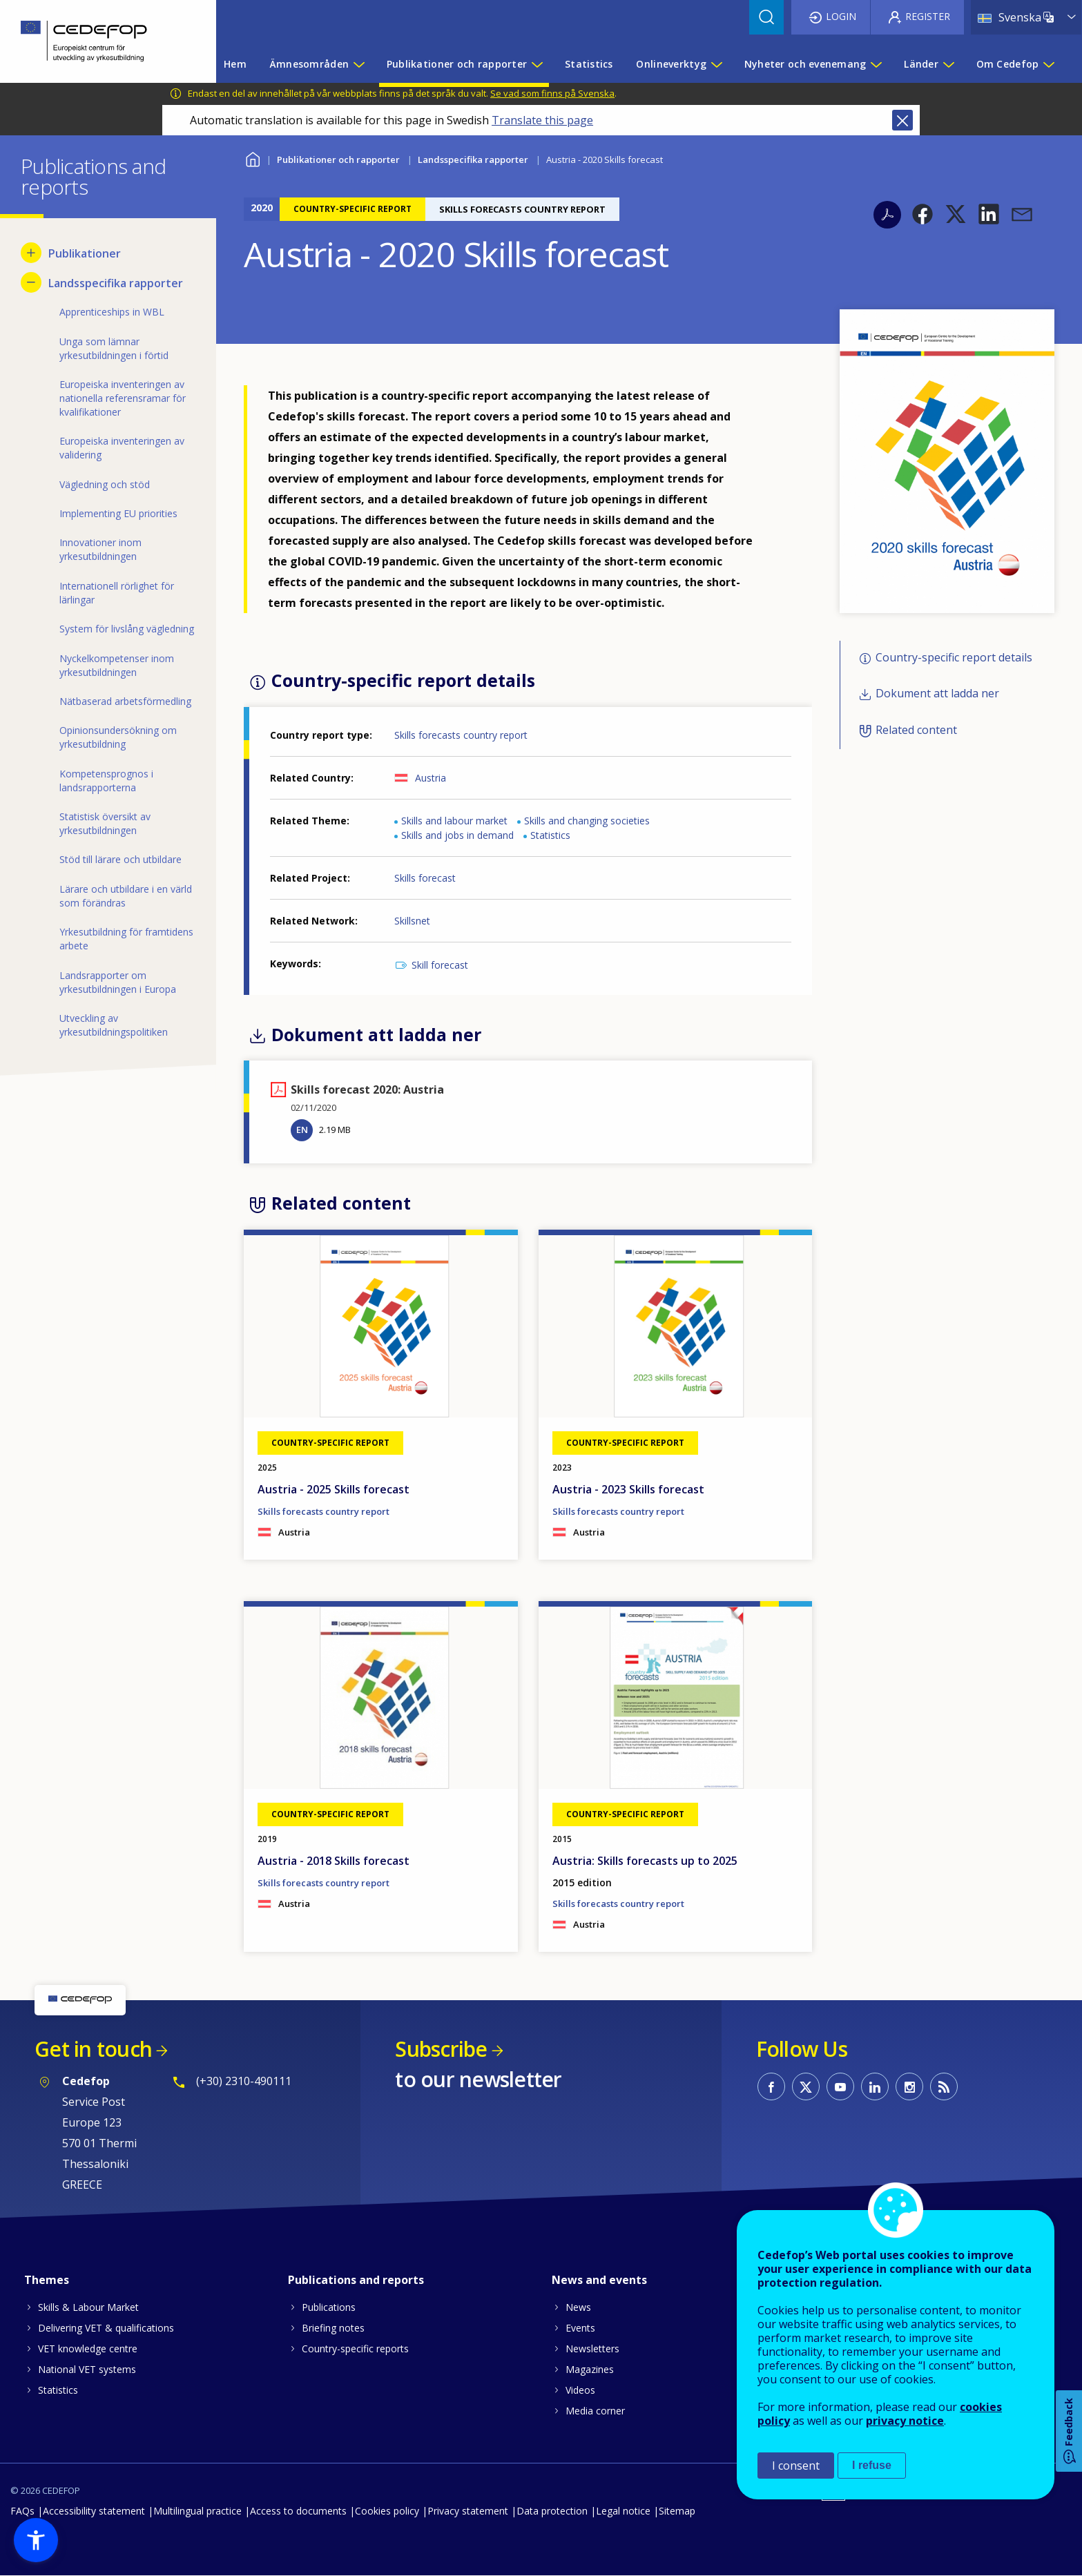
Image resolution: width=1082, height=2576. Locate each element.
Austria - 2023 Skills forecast (628, 1489)
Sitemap (677, 2510)
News (578, 2307)
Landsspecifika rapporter (473, 159)
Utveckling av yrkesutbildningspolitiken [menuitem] (113, 1024)
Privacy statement (467, 2510)
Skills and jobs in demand (457, 835)
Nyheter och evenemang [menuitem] (805, 63)
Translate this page (542, 120)
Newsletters (592, 2348)
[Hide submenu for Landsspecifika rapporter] (31, 282)
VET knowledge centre (87, 2348)
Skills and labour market (454, 820)
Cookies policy (387, 2510)
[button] (922, 214)
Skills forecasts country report (461, 735)
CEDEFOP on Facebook (771, 2086)
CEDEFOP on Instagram (909, 2086)
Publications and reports (356, 2279)
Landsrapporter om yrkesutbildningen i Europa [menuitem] (117, 982)
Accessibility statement (94, 2510)
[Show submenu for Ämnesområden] (358, 64)
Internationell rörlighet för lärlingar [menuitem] (116, 592)
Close (902, 120)
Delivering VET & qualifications (106, 2327)
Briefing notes (333, 2327)
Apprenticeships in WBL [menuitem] (111, 311)
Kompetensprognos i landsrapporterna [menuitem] (106, 780)
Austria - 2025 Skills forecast (333, 1489)
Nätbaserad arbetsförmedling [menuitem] (125, 701)
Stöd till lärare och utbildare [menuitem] (120, 859)
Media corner (595, 2410)
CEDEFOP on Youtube (840, 2086)
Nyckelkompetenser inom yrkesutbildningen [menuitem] (116, 665)
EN (302, 1129)
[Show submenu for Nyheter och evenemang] (875, 64)
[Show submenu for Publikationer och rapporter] (536, 64)
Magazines (590, 2369)
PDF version (887, 215)
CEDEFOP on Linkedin (875, 2086)
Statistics (550, 835)
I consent (796, 2465)
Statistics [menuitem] (589, 63)
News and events (599, 2279)
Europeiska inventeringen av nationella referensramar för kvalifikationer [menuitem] (122, 398)
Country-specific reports (355, 2348)
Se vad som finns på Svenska (552, 93)
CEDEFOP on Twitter (806, 2086)
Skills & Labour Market (88, 2307)
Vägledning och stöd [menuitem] (104, 484)
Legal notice (623, 2510)
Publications (329, 2307)
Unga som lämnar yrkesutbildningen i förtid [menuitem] (113, 348)
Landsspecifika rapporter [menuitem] (115, 283)
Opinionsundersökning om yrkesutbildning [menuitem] (118, 737)
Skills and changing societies (587, 820)
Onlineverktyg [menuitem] (671, 63)
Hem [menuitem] (235, 63)
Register (927, 16)
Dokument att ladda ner (937, 693)
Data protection (552, 2510)
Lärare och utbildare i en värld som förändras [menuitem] (125, 895)
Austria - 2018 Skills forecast (333, 1860)
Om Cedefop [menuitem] (1007, 63)
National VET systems (87, 2369)
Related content (916, 729)
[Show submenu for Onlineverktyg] (716, 64)
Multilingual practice (197, 2510)
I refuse (871, 2465)
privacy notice (905, 2420)
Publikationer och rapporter (338, 159)
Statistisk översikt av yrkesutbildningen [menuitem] (105, 823)
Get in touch (93, 2049)
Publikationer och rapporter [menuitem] (457, 63)
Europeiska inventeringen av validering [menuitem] (121, 447)
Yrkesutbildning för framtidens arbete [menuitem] (126, 938)
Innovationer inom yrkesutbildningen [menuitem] (100, 549)
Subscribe (441, 2049)
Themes (46, 2279)
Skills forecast (425, 877)
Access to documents (298, 2510)
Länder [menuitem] (921, 63)
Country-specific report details (954, 657)
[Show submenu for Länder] (948, 64)
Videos (580, 2389)
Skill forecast (440, 964)
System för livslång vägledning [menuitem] (126, 628)
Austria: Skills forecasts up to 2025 (644, 1860)
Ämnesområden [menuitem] (309, 63)
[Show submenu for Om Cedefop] (1048, 64)
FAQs (22, 2510)
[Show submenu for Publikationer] (31, 252)
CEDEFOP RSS (944, 2086)
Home (252, 157)
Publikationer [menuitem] (84, 253)
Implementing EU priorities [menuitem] (118, 513)
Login (841, 16)
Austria (430, 777)
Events (580, 2327)
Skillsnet (412, 920)
